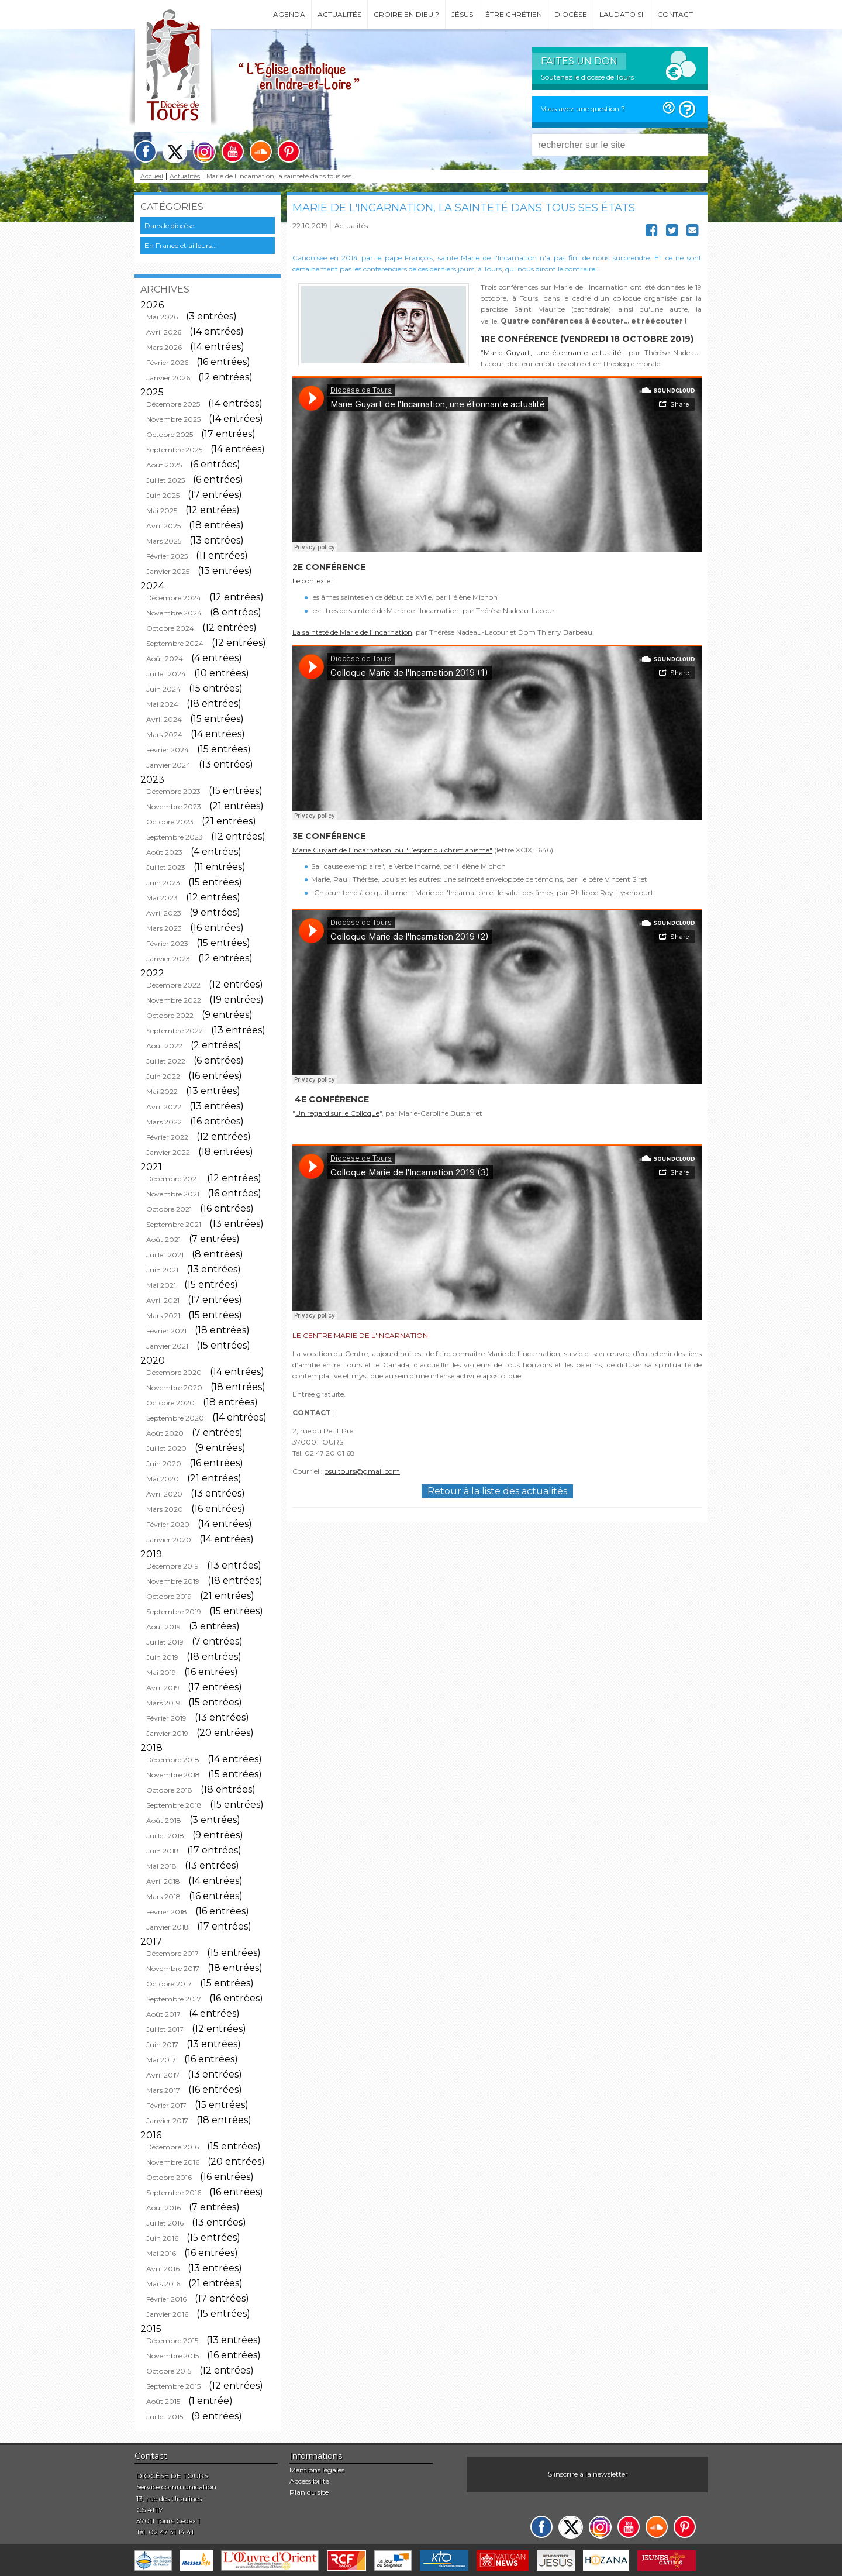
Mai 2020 (162, 1478)
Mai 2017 (161, 2059)
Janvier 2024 (168, 765)
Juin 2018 (162, 1850)
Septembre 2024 (174, 643)
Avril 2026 (163, 332)
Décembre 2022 (173, 985)
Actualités (339, 14)
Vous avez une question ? (583, 108)
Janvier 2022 (168, 1152)
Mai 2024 (162, 704)
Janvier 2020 (168, 1539)
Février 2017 (166, 2105)
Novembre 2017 (172, 1968)
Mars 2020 (164, 1509)
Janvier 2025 (167, 571)
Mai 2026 (162, 316)
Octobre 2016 (169, 2177)
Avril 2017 (163, 2075)
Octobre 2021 (169, 1209)
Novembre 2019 (172, 1581)
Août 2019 (163, 1626)
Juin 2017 (162, 2044)
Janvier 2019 (167, 1733)
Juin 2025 (163, 495)
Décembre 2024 (173, 597)
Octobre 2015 (168, 2371)
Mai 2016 (161, 2253)
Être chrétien (513, 14)
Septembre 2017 (173, 1998)
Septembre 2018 (174, 1805)
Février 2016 (166, 2299)
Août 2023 (164, 852)
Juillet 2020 (166, 1448)
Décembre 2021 (172, 1178)
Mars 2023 (164, 928)
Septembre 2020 (175, 1417)
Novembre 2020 (174, 1387)
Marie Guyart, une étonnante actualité (552, 352)
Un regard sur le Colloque (337, 1113)
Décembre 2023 (173, 791)
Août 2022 (164, 1045)
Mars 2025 (163, 540)
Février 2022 (167, 1137)
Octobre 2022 (170, 1015)
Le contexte (312, 580)
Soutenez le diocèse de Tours (587, 77)
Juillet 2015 (164, 2416)
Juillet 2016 (165, 2223)
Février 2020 (167, 1524)
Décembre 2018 (172, 1759)
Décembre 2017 (172, 1953)
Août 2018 (163, 1820)
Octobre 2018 (169, 1790)
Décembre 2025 (173, 404)
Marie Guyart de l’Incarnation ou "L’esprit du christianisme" (392, 849)
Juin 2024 (163, 689)
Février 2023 (167, 943)
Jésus (462, 14)
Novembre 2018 (173, 1774)
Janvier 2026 (168, 377)
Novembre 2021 (172, 1193)
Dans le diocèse (169, 225)
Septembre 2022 (174, 1030)
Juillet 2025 (165, 480)
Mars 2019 (163, 1702)
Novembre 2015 (172, 2355)
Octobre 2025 (169, 434)
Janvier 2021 (167, 1346)
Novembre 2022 (173, 1000)
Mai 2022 (162, 1091)
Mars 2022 (164, 1121)
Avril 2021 (163, 1300)
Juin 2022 (163, 1076)
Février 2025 (167, 556)
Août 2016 (163, 2207)
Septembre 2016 (173, 2192)
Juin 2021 (162, 1269)
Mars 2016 (163, 2283)
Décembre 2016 (172, 2146)
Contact (675, 14)
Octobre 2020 (170, 1402)
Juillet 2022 (165, 1061)
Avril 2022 (163, 1106)
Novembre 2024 (174, 612)
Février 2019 (166, 1718)
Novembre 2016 (172, 2162)
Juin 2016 (162, 2238)
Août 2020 (165, 1433)
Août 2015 (163, 2401)
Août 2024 (164, 658)
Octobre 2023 (170, 821)
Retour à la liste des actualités (497, 1491)
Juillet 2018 (165, 1835)
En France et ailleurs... (180, 245)
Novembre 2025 (173, 419)
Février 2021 (166, 1330)
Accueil (151, 176)
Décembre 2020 (174, 1372)
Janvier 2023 (168, 958)
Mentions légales (316, 2469)
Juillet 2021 (165, 1254)
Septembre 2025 (174, 449)
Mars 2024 (164, 734)
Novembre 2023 (173, 806)
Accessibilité (309, 2481)
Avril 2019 (163, 1687)
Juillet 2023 (165, 867)
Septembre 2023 (174, 837)
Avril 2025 (163, 525)
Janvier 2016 (167, 2314)
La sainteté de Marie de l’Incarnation (352, 632)
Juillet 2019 (165, 1642)
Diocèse (570, 14)
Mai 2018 (161, 1866)
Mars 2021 (163, 1315)
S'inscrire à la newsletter (588, 2474)
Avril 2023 (163, 913)
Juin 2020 (163, 1463)
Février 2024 (167, 749)
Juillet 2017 (165, 2029)
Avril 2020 (164, 1494)
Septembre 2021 (173, 1224)
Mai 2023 (162, 897)
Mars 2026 (164, 347)
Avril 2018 (163, 1881)
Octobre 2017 (169, 1983)
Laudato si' (622, 14)
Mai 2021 (161, 1285)
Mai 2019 (161, 1672)
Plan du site (309, 2492)
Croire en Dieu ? (406, 14)
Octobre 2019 (169, 1596)
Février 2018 (166, 1911)
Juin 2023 (163, 882)
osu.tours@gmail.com (362, 1471)
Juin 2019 (162, 1657)
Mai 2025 (161, 510)
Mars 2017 (163, 2090)
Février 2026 (167, 362)
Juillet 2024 (166, 673)
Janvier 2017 (167, 2120)
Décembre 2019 (172, 1566)
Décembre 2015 (172, 2340)
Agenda (289, 14)
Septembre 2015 (173, 2386)
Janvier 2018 (167, 1926)
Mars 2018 (163, 1896)
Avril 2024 (164, 719)
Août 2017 (163, 2014)
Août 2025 (164, 464)
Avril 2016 (163, 2268)
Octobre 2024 (170, 628)
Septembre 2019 (173, 1611)
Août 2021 (163, 1239)
